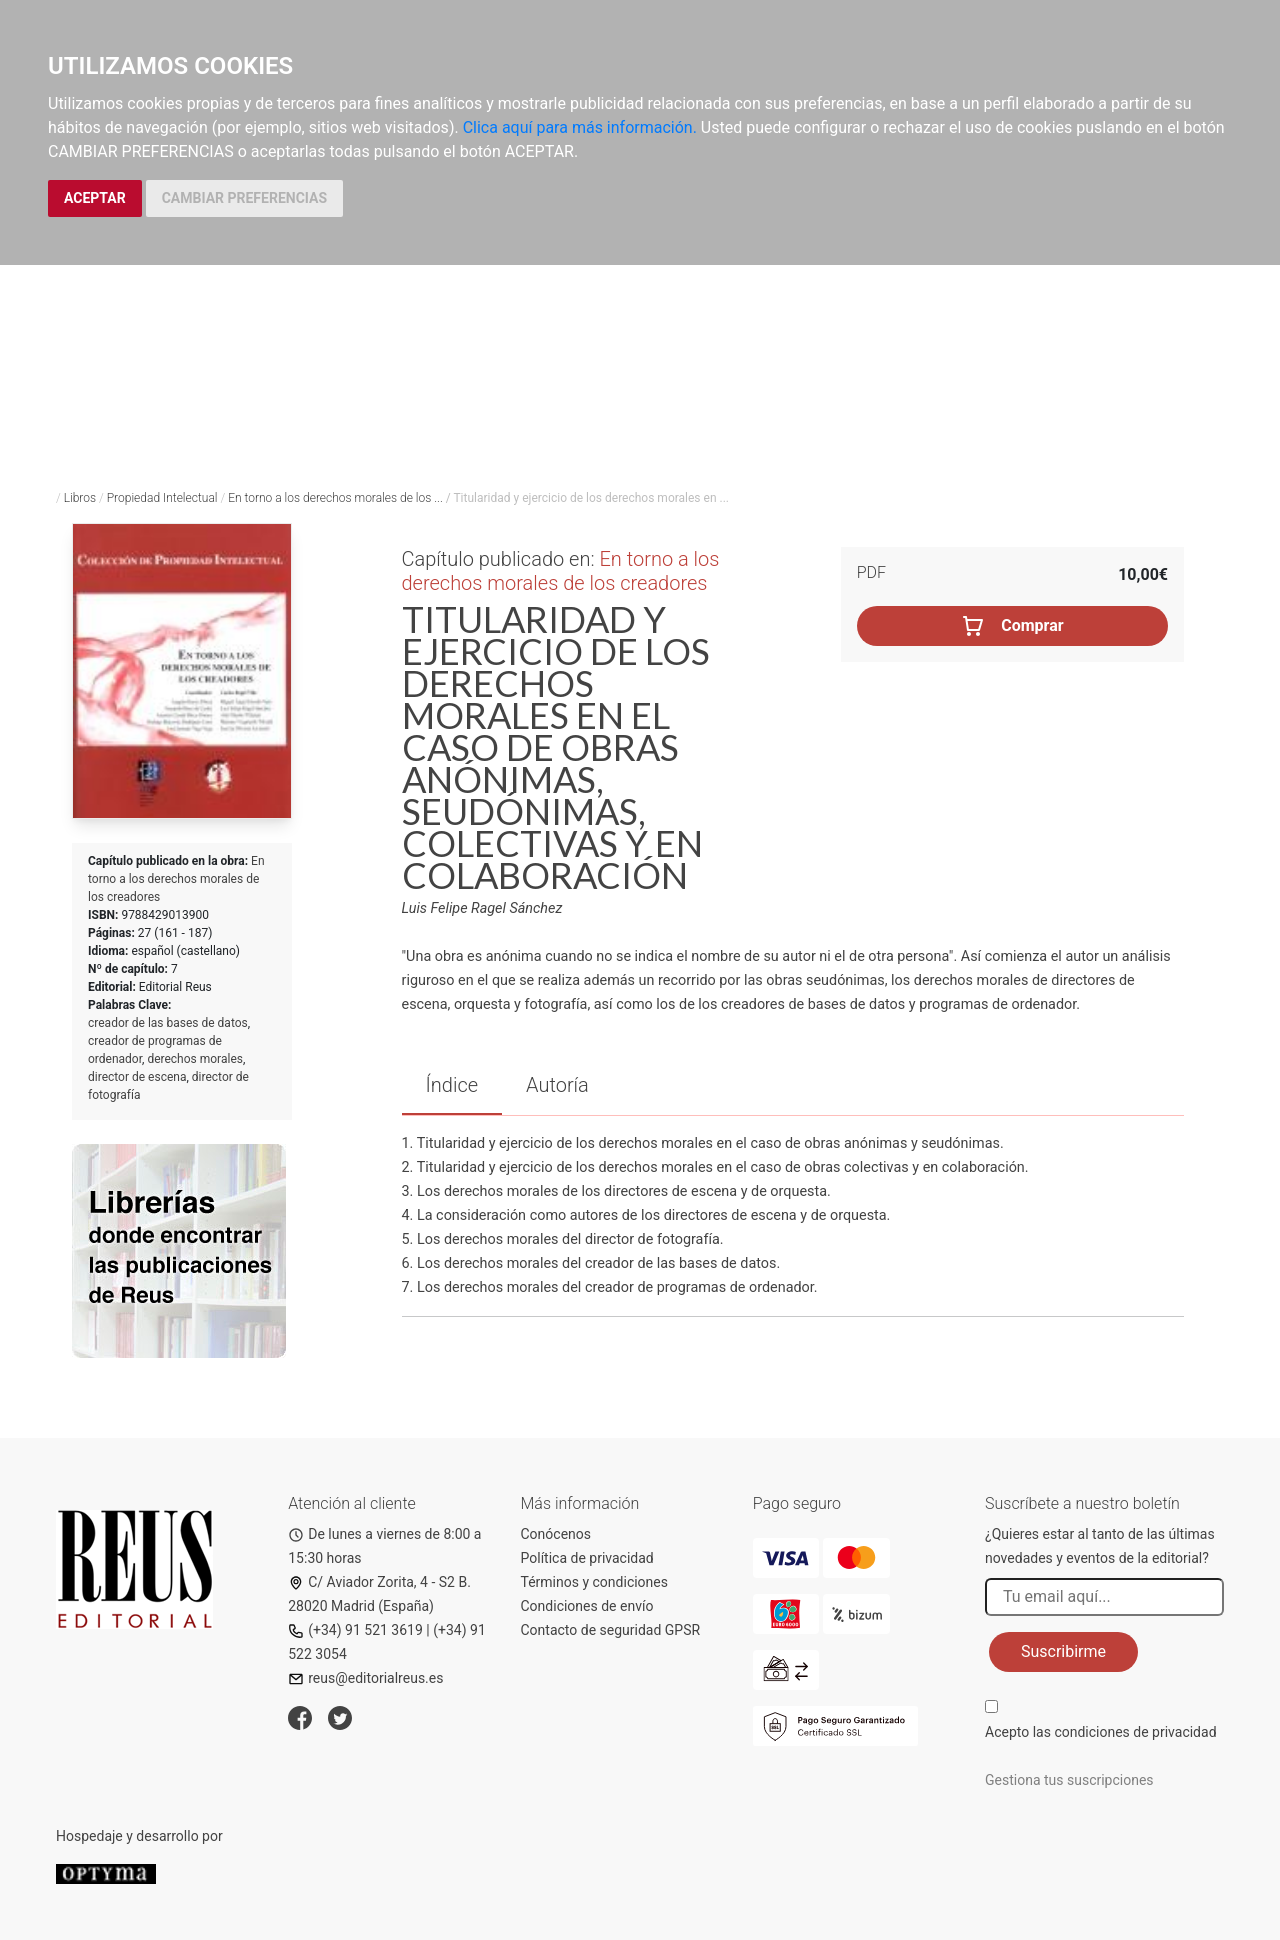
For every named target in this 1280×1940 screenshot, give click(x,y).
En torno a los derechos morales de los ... (335, 498)
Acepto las (1101, 1732)
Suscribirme (1063, 1651)
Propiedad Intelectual (162, 498)
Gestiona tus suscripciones (1069, 1780)
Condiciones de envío (587, 1606)
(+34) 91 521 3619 (355, 1630)
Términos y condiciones (594, 1582)
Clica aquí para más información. (580, 127)
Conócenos (556, 1534)
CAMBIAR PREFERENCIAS (244, 198)
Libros (80, 498)
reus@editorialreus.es (365, 1678)
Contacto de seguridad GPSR (611, 1630)
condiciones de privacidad (1135, 1732)
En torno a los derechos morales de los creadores (176, 879)
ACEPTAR (95, 198)
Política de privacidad (587, 1558)
